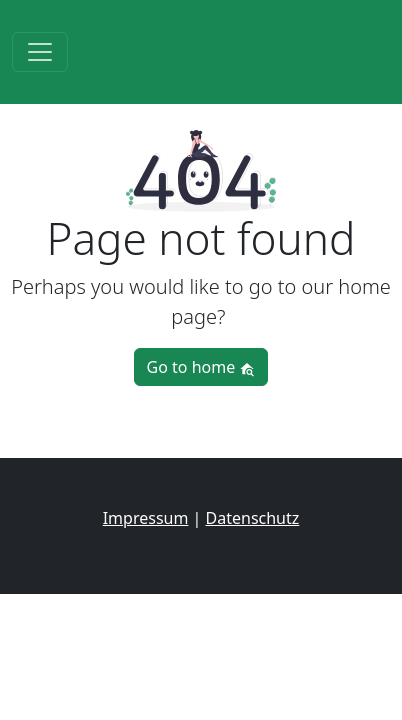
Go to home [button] (201, 367)
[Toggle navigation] (40, 52)
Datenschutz (253, 518)
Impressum (146, 518)
